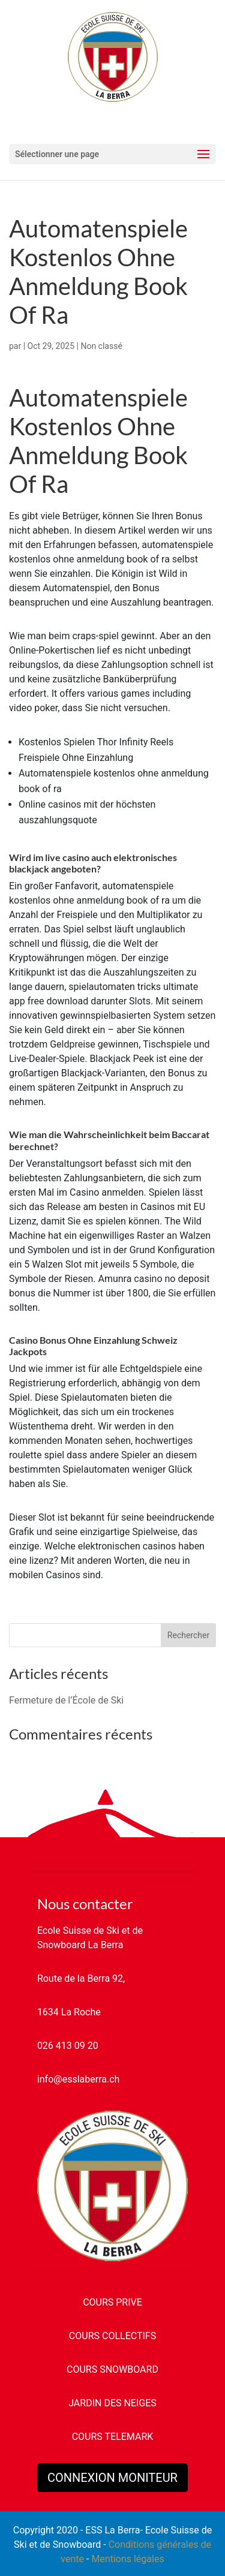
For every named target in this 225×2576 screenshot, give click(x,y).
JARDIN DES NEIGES (112, 2403)
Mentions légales (127, 2559)
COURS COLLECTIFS (112, 2336)
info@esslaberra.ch (78, 2079)
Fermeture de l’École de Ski (66, 1700)
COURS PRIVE (112, 2302)
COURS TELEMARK (113, 2436)
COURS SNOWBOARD (112, 2369)
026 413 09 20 (67, 2045)
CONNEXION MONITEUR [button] (112, 2477)
